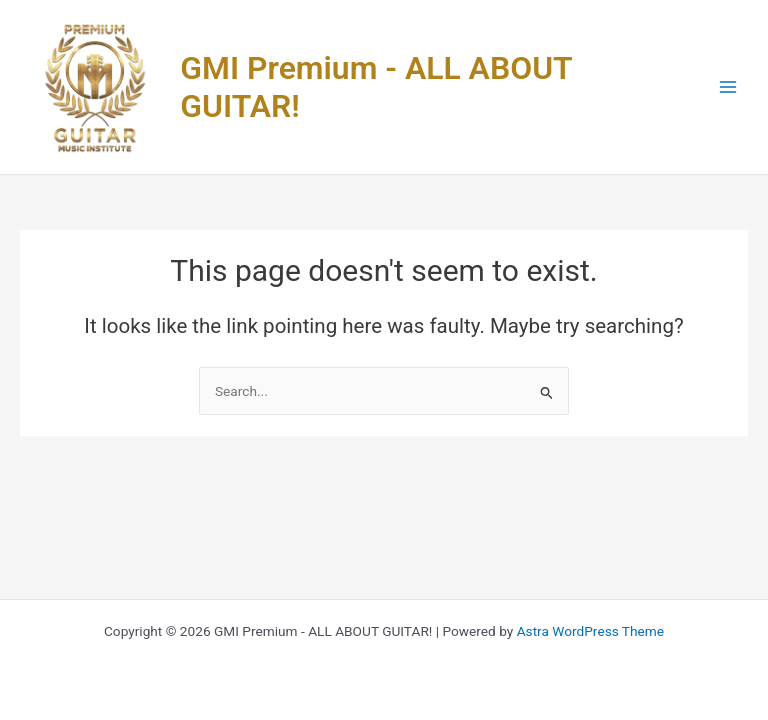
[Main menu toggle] (728, 87)
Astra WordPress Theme (590, 631)
